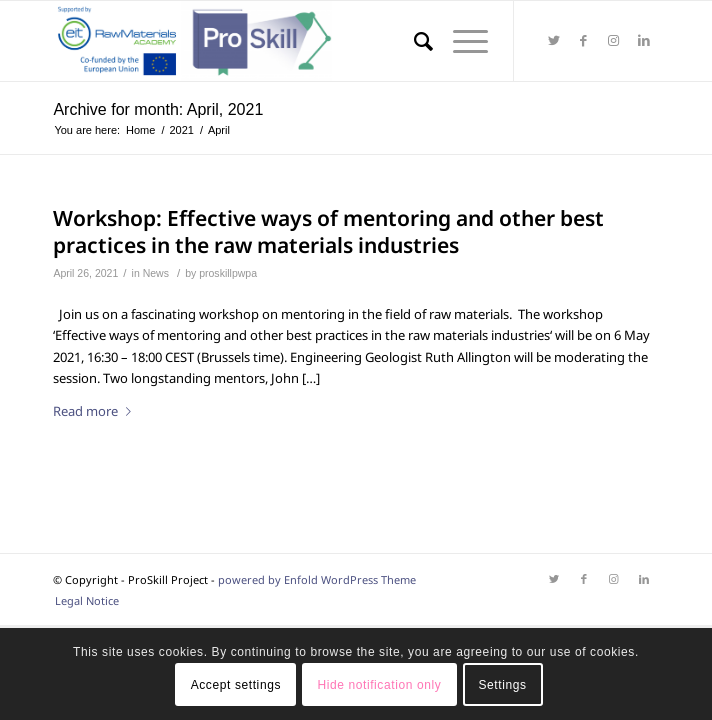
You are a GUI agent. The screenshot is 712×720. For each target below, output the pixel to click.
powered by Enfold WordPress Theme (317, 579)
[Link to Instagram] (614, 41)
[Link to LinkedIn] (644, 41)
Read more (96, 411)
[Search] (413, 41)
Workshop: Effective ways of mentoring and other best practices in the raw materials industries (328, 231)
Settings (502, 685)
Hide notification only (379, 685)
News (156, 273)
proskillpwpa (228, 273)
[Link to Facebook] (584, 41)
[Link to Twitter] (554, 41)
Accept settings (236, 685)
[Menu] (460, 41)
